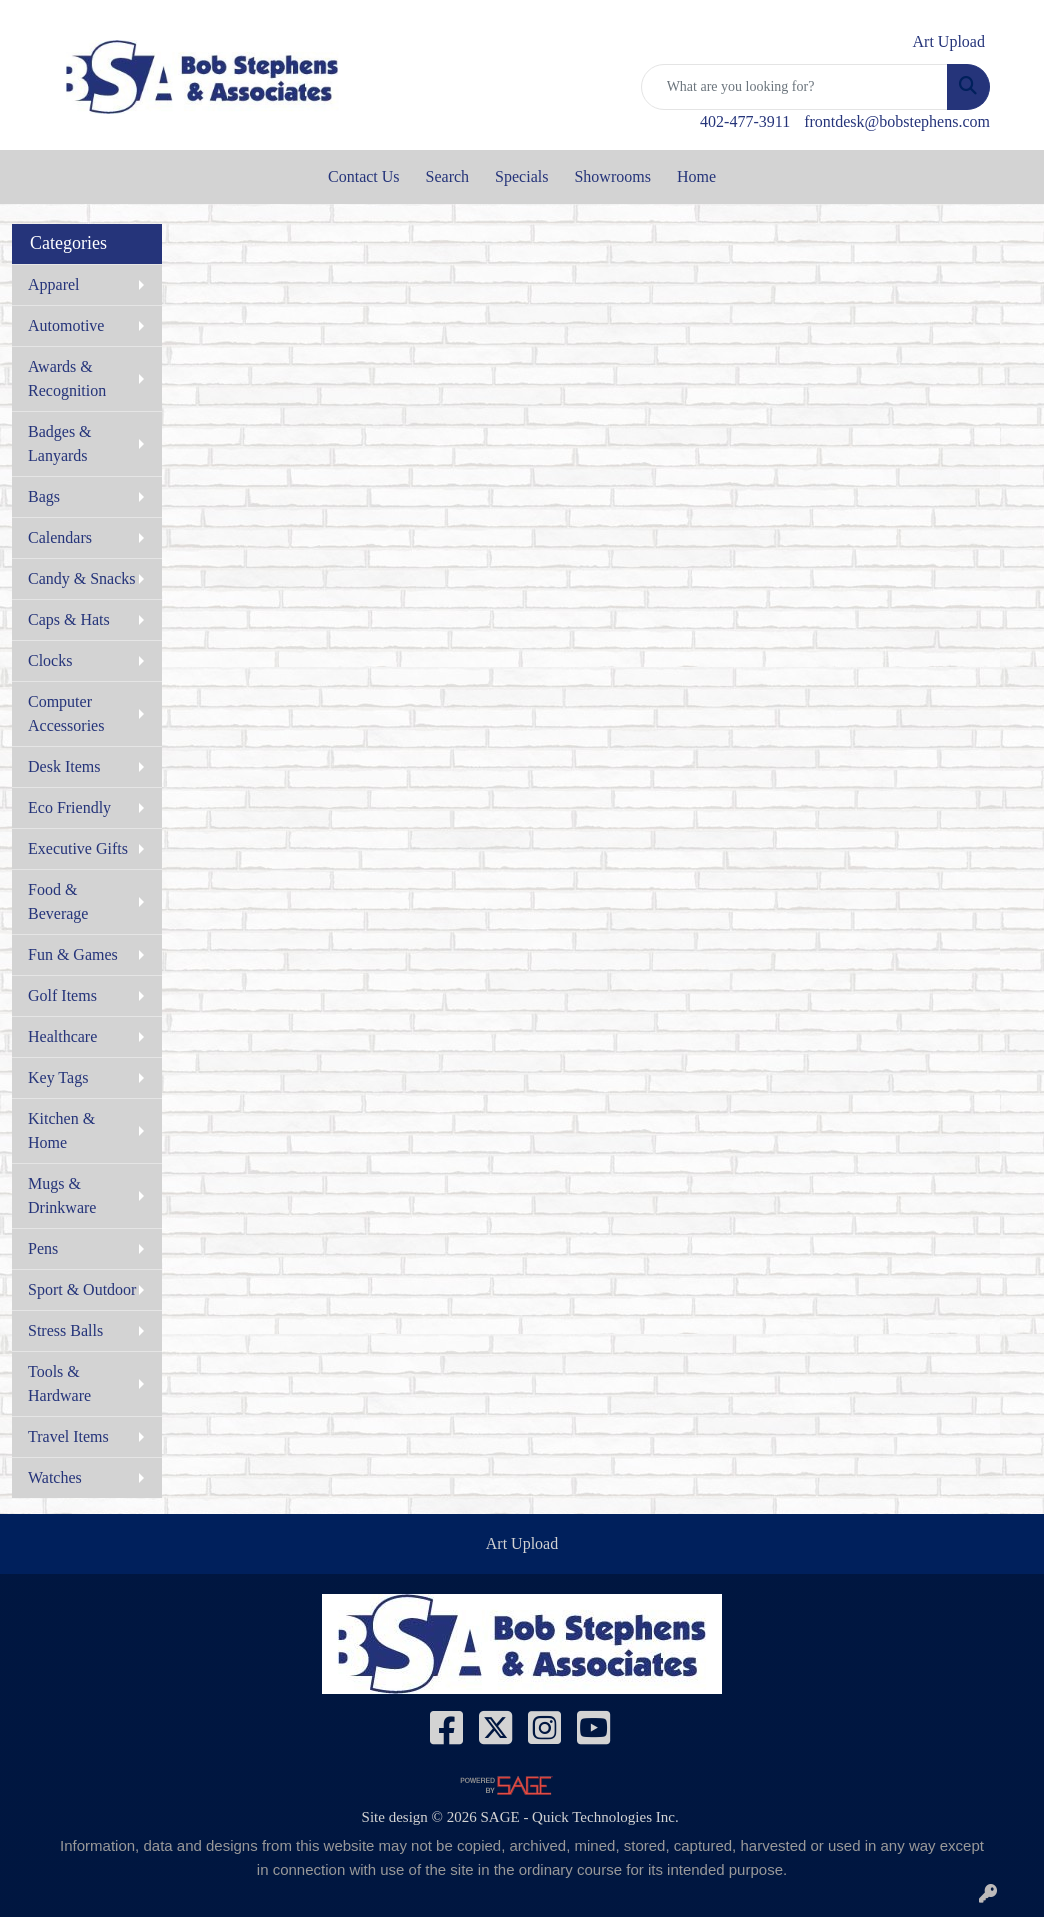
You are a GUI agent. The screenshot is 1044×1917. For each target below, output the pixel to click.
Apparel (54, 284)
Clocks (50, 660)
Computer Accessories (66, 713)
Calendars (60, 537)
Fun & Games (73, 954)
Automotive (66, 325)
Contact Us (364, 176)
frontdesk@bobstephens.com (897, 121)
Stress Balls (65, 1330)
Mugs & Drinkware (62, 1195)
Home (696, 176)
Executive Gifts (78, 848)
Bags (44, 496)
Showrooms (612, 176)
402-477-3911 (745, 121)
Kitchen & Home (61, 1130)
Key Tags (58, 1077)
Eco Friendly (69, 807)
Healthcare (62, 1036)
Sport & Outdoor (82, 1289)
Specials (521, 176)
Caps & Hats (69, 619)
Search (448, 176)
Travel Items (68, 1436)
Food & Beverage (58, 901)
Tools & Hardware (59, 1383)
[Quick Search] (794, 87)
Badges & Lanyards (60, 443)
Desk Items (64, 766)
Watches (55, 1477)
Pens (43, 1248)
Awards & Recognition (67, 378)
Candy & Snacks (82, 578)
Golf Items (62, 995)
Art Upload (522, 1543)
